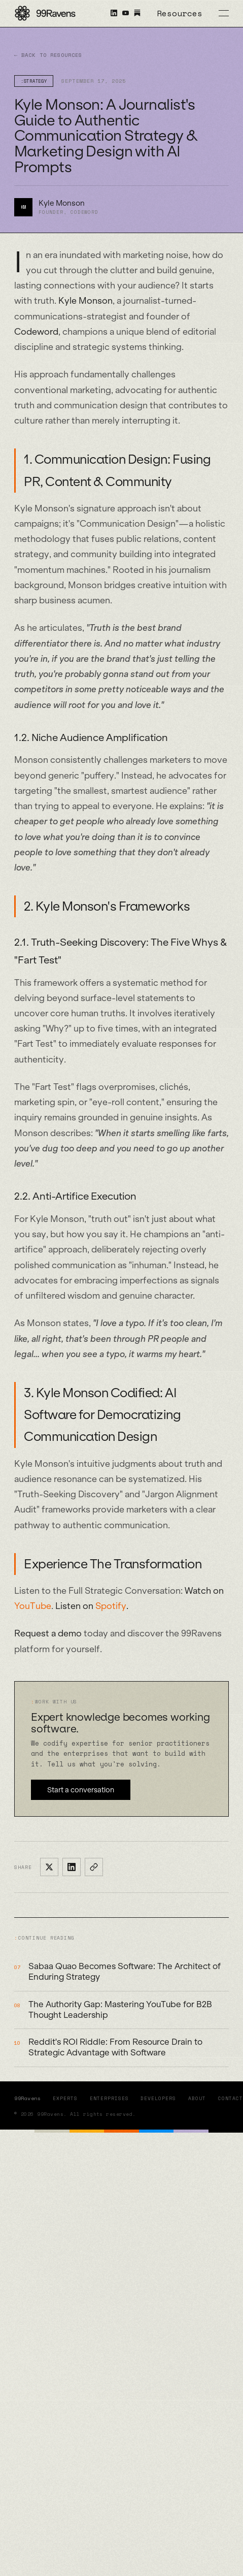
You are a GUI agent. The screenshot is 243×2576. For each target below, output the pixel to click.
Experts (65, 2098)
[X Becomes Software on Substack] (137, 13)
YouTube (32, 1606)
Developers (158, 2098)
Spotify (110, 1606)
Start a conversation (80, 1790)
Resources (179, 13)
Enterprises (109, 2098)
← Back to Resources (48, 55)
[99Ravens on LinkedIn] (116, 13)
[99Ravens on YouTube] (128, 13)
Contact (230, 2098)
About (197, 2098)
